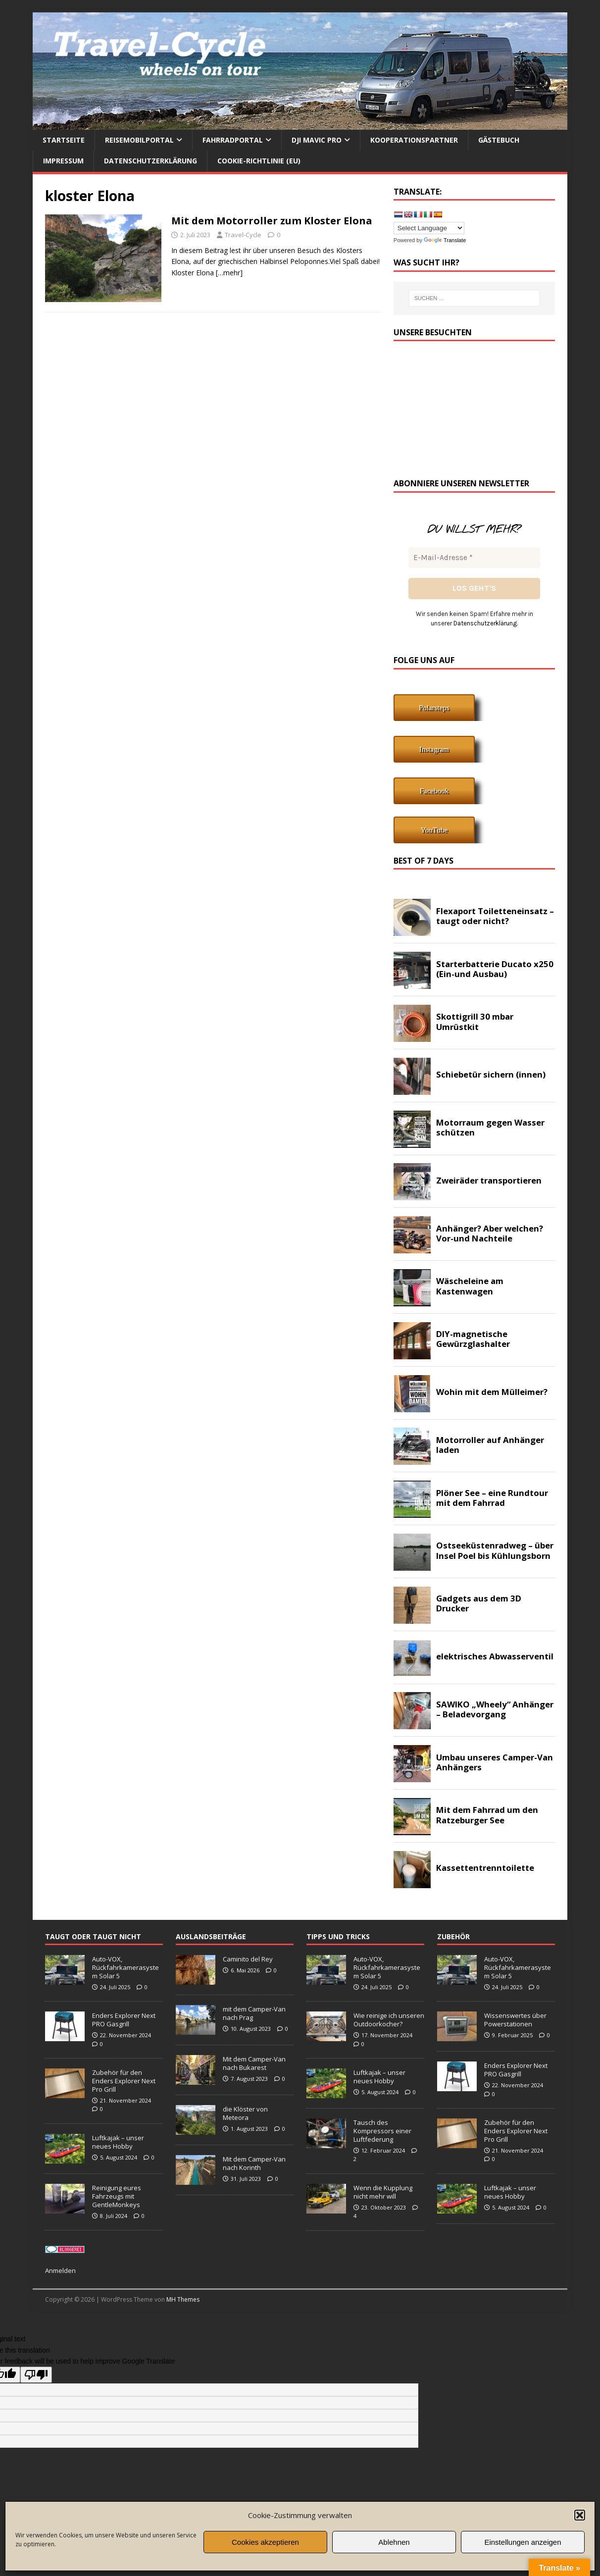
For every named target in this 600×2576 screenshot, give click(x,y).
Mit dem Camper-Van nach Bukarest (254, 2063)
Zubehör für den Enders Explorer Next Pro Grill (123, 2081)
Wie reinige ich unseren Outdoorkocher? (388, 2019)
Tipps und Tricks (338, 1936)
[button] (580, 2515)
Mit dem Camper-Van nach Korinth (254, 2163)
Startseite (64, 140)
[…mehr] (229, 272)
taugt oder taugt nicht (93, 1936)
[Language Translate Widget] (429, 228)
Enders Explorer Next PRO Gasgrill (123, 2019)
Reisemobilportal (139, 140)
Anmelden (60, 2270)
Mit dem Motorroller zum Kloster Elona (271, 220)
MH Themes (183, 2299)
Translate (445, 240)
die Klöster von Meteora (245, 2113)
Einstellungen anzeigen (522, 2542)
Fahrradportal (232, 140)
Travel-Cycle (243, 234)
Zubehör (453, 1936)
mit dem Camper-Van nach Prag (254, 2013)
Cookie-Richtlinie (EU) (258, 160)
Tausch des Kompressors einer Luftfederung (382, 2131)
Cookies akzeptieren (265, 2542)
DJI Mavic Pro (317, 140)
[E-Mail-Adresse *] (474, 557)
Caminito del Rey (248, 1959)
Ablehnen (393, 2542)
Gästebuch (498, 140)
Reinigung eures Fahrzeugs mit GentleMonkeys (116, 2196)
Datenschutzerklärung (150, 160)
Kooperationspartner (414, 140)
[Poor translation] (36, 2375)
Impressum (63, 160)
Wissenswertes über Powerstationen (515, 2019)
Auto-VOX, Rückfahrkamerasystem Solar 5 (125, 1967)
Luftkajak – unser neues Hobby (118, 2142)
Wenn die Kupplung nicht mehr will (382, 2192)
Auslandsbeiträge (211, 1936)
